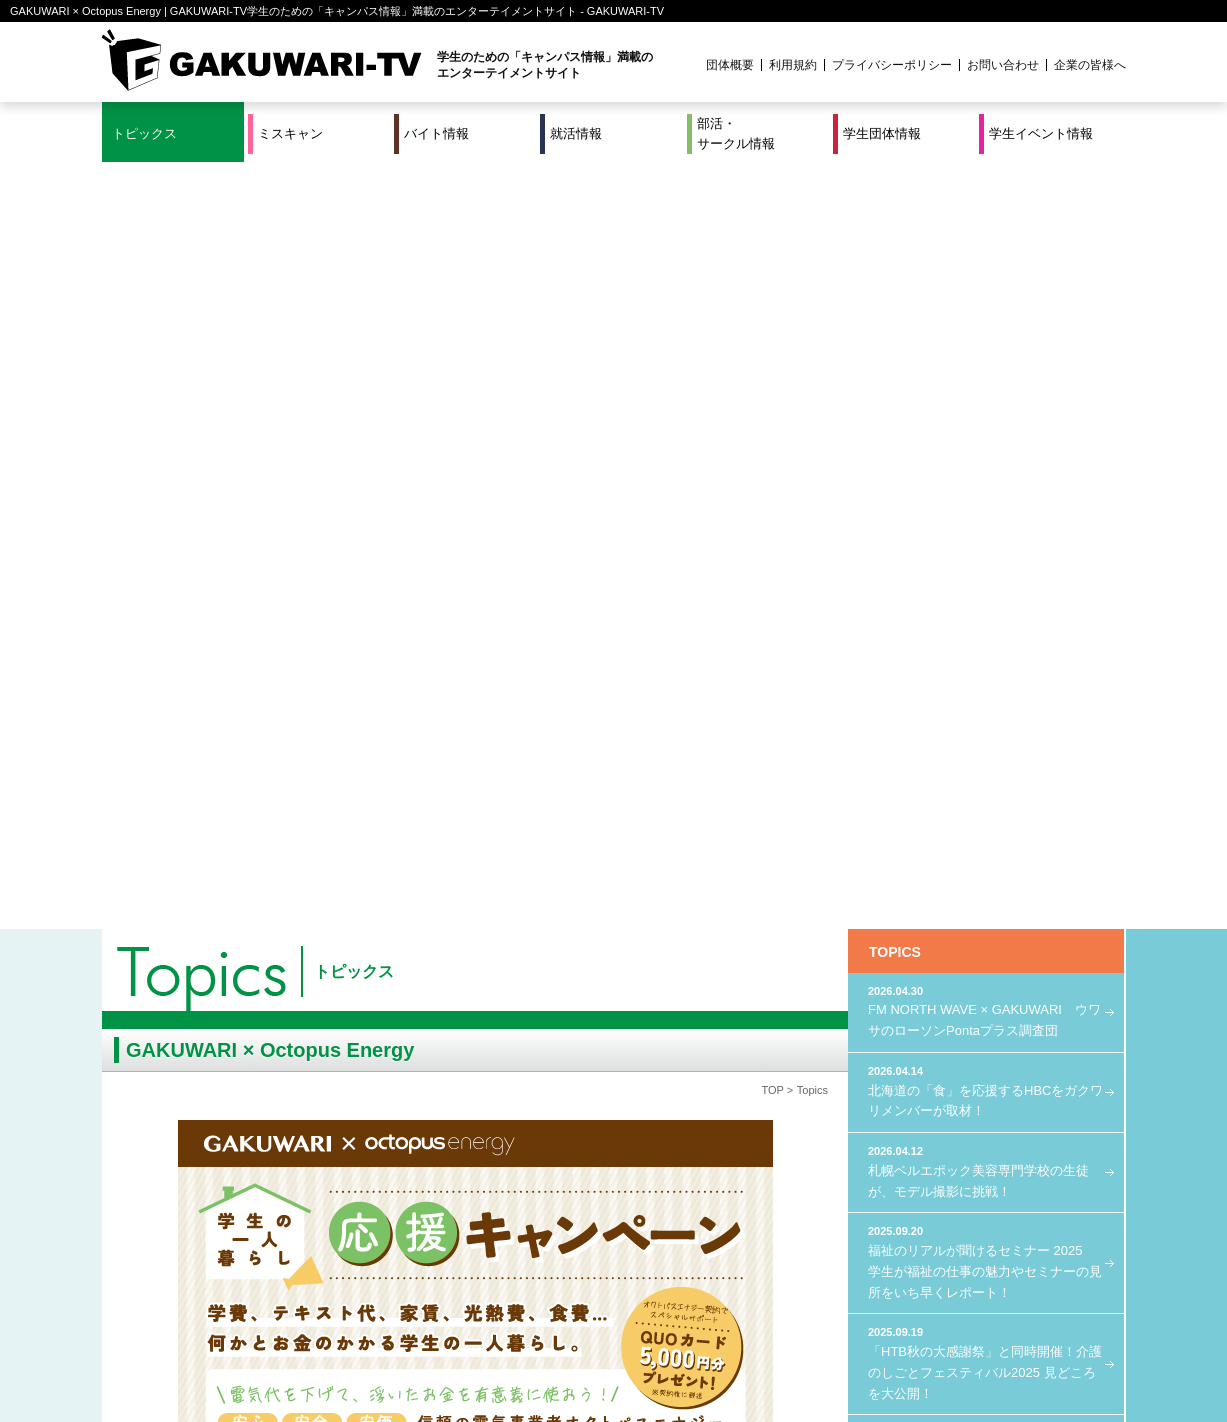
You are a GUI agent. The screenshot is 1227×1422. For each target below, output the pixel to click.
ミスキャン (290, 133)
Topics (812, 323)
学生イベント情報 (1041, 133)
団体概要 (730, 65)
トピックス (144, 133)
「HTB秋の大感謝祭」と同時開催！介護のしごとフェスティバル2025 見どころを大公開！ (986, 595)
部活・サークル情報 (736, 133)
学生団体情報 (882, 133)
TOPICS (895, 185)
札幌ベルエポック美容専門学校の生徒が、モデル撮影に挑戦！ (986, 403)
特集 (479, 1340)
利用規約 (793, 65)
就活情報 (576, 133)
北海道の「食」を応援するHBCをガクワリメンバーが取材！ (986, 323)
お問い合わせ (1003, 65)
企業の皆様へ (1090, 65)
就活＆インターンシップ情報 (378, 1340)
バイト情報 (436, 133)
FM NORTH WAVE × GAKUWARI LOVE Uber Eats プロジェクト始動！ (986, 685)
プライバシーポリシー (892, 65)
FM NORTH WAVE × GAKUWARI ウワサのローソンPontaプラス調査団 (986, 243)
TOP (772, 323)
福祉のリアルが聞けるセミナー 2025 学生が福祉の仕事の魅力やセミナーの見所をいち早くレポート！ (986, 494)
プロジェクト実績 (479, 1365)
